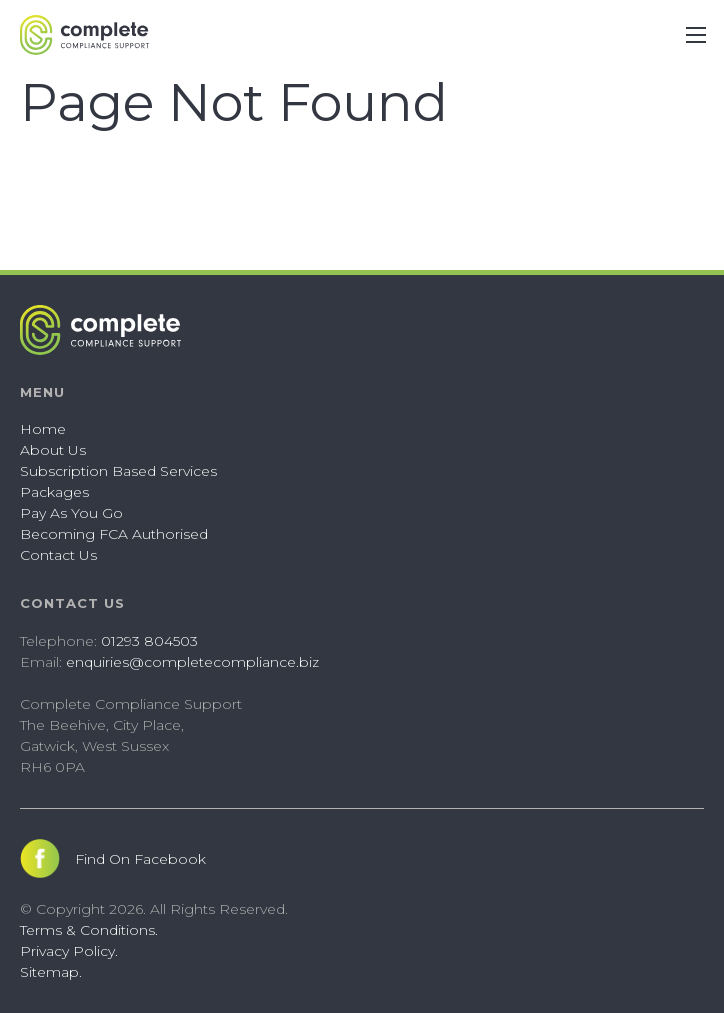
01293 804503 (149, 641)
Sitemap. (51, 972)
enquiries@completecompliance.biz (192, 662)
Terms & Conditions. (89, 930)
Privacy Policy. (69, 951)
